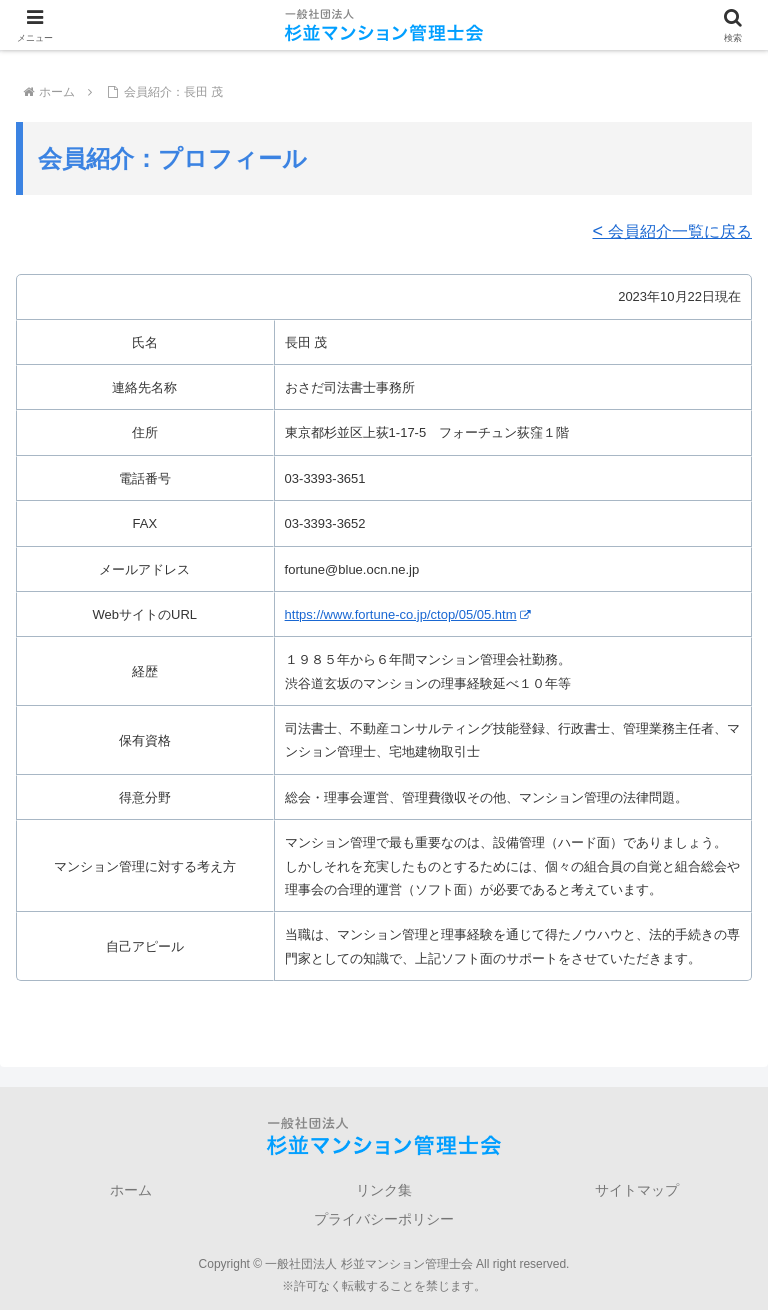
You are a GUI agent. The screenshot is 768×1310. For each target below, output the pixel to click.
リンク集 (384, 1190)
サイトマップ (637, 1190)
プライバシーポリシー (384, 1219)
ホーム (131, 1190)
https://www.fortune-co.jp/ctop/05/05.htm (407, 614)
